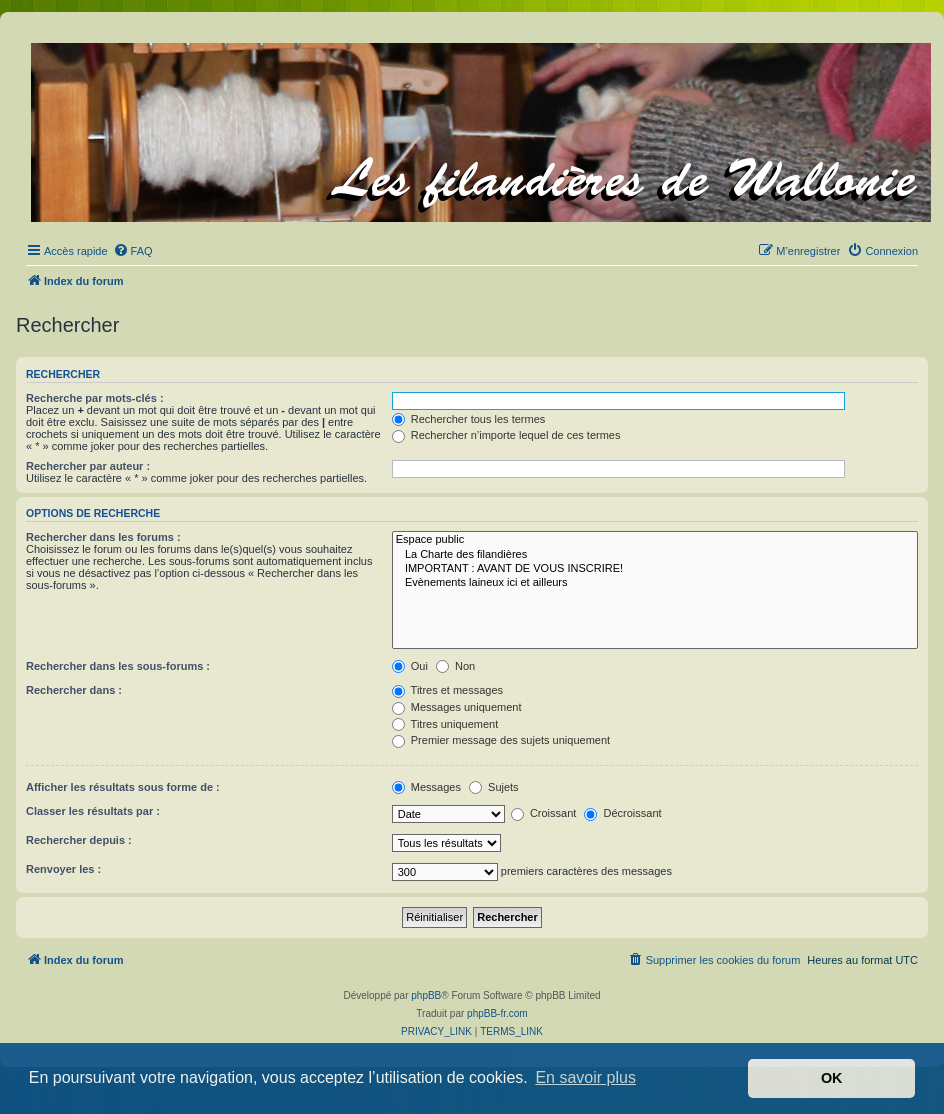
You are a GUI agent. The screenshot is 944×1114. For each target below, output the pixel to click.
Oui (410, 666)
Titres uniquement (445, 724)
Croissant (544, 813)
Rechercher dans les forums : (103, 537)
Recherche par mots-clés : (95, 398)
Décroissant (622, 813)
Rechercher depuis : (79, 840)
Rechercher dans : (74, 690)
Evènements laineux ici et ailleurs (655, 583)
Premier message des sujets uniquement (501, 740)
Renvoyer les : (63, 869)
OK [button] (832, 1078)
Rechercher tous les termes (469, 419)
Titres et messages (447, 690)
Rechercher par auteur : (88, 466)
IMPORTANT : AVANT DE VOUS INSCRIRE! (655, 569)
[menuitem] (133, 251)
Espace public (655, 540)
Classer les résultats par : (93, 811)
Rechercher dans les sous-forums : (118, 666)
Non (455, 666)
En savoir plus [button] (585, 1077)
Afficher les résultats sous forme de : (123, 787)
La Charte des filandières (655, 555)
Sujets (494, 787)
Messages (426, 787)
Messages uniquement (457, 707)
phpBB (426, 995)
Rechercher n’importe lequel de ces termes (506, 435)
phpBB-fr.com (497, 1013)
